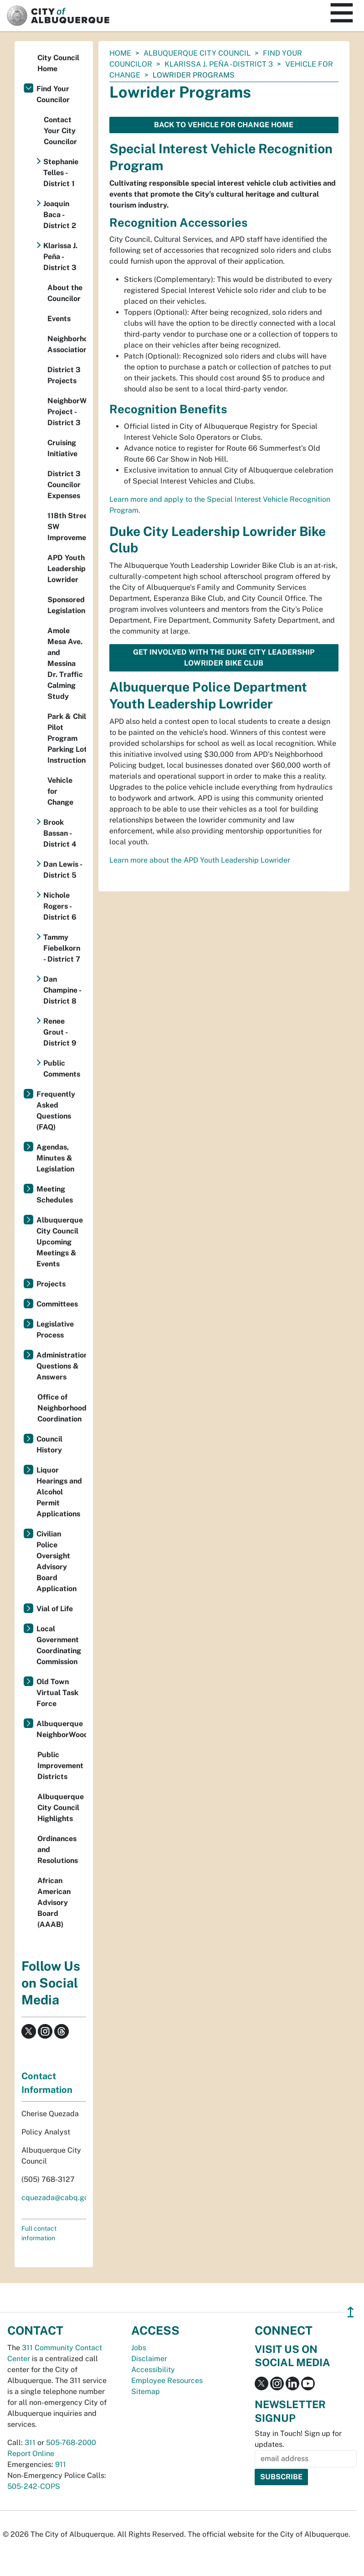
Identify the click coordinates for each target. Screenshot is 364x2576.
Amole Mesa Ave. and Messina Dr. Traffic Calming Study (65, 663)
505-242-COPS (33, 2486)
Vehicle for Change (60, 791)
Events (59, 318)
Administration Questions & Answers (61, 1366)
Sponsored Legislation (66, 605)
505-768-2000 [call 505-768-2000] (71, 2442)
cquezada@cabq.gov (56, 2197)
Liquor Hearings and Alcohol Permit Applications (59, 1492)
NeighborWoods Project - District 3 (66, 411)
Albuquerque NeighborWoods (61, 1729)
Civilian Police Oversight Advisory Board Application (56, 1561)
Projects (51, 1284)
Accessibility (153, 2369)
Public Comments (61, 1068)
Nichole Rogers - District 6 (60, 906)
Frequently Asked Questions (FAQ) (55, 1110)
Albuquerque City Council (197, 53)
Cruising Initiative (62, 448)
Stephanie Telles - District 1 (60, 172)
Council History (49, 1444)
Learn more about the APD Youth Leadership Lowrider (199, 860)
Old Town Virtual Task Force (57, 1692)
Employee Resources (167, 2380)
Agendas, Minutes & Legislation (55, 1158)
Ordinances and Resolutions (57, 1849)
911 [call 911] (60, 2464)
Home (120, 53)
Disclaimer (149, 2358)
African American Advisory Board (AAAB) (54, 1902)
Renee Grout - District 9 (60, 1032)
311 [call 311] (30, 2442)
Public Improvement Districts (60, 1765)
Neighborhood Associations (66, 344)
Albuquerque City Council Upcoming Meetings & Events (59, 1242)
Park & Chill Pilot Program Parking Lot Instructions (66, 738)
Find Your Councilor (53, 94)
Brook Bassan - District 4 (60, 833)
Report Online (30, 2453)
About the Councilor (64, 293)
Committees (57, 1304)
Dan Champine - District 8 (62, 990)
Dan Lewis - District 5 (62, 869)
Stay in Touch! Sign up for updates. (298, 2439)
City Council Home (58, 63)
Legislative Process (55, 1329)
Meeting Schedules (54, 1194)
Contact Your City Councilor (60, 130)
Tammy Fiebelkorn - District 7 (61, 948)
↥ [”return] (350, 2312)
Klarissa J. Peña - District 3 (218, 64)
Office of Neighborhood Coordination (61, 1408)
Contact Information (46, 2083)
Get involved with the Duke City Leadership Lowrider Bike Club (223, 657)
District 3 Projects (64, 375)
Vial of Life (54, 1608)
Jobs (138, 2347)
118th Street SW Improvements (66, 526)
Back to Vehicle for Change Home (223, 124)
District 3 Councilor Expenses (64, 484)
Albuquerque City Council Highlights (60, 1807)
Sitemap (145, 2391)
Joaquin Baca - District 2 (59, 214)
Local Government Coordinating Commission (58, 1645)
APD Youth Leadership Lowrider (66, 568)
